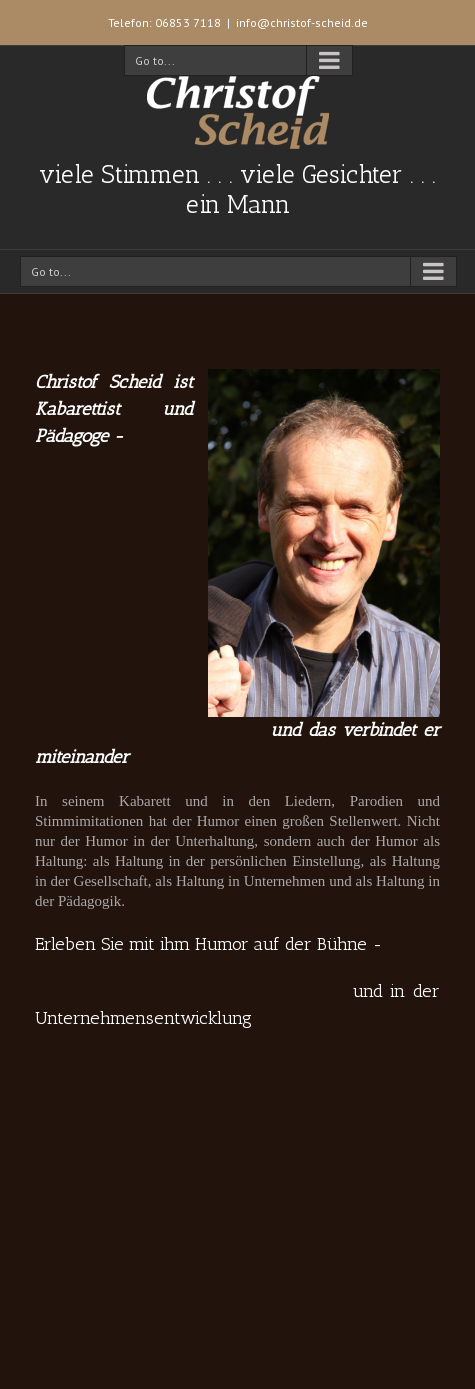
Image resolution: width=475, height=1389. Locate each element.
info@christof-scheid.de (302, 22)
